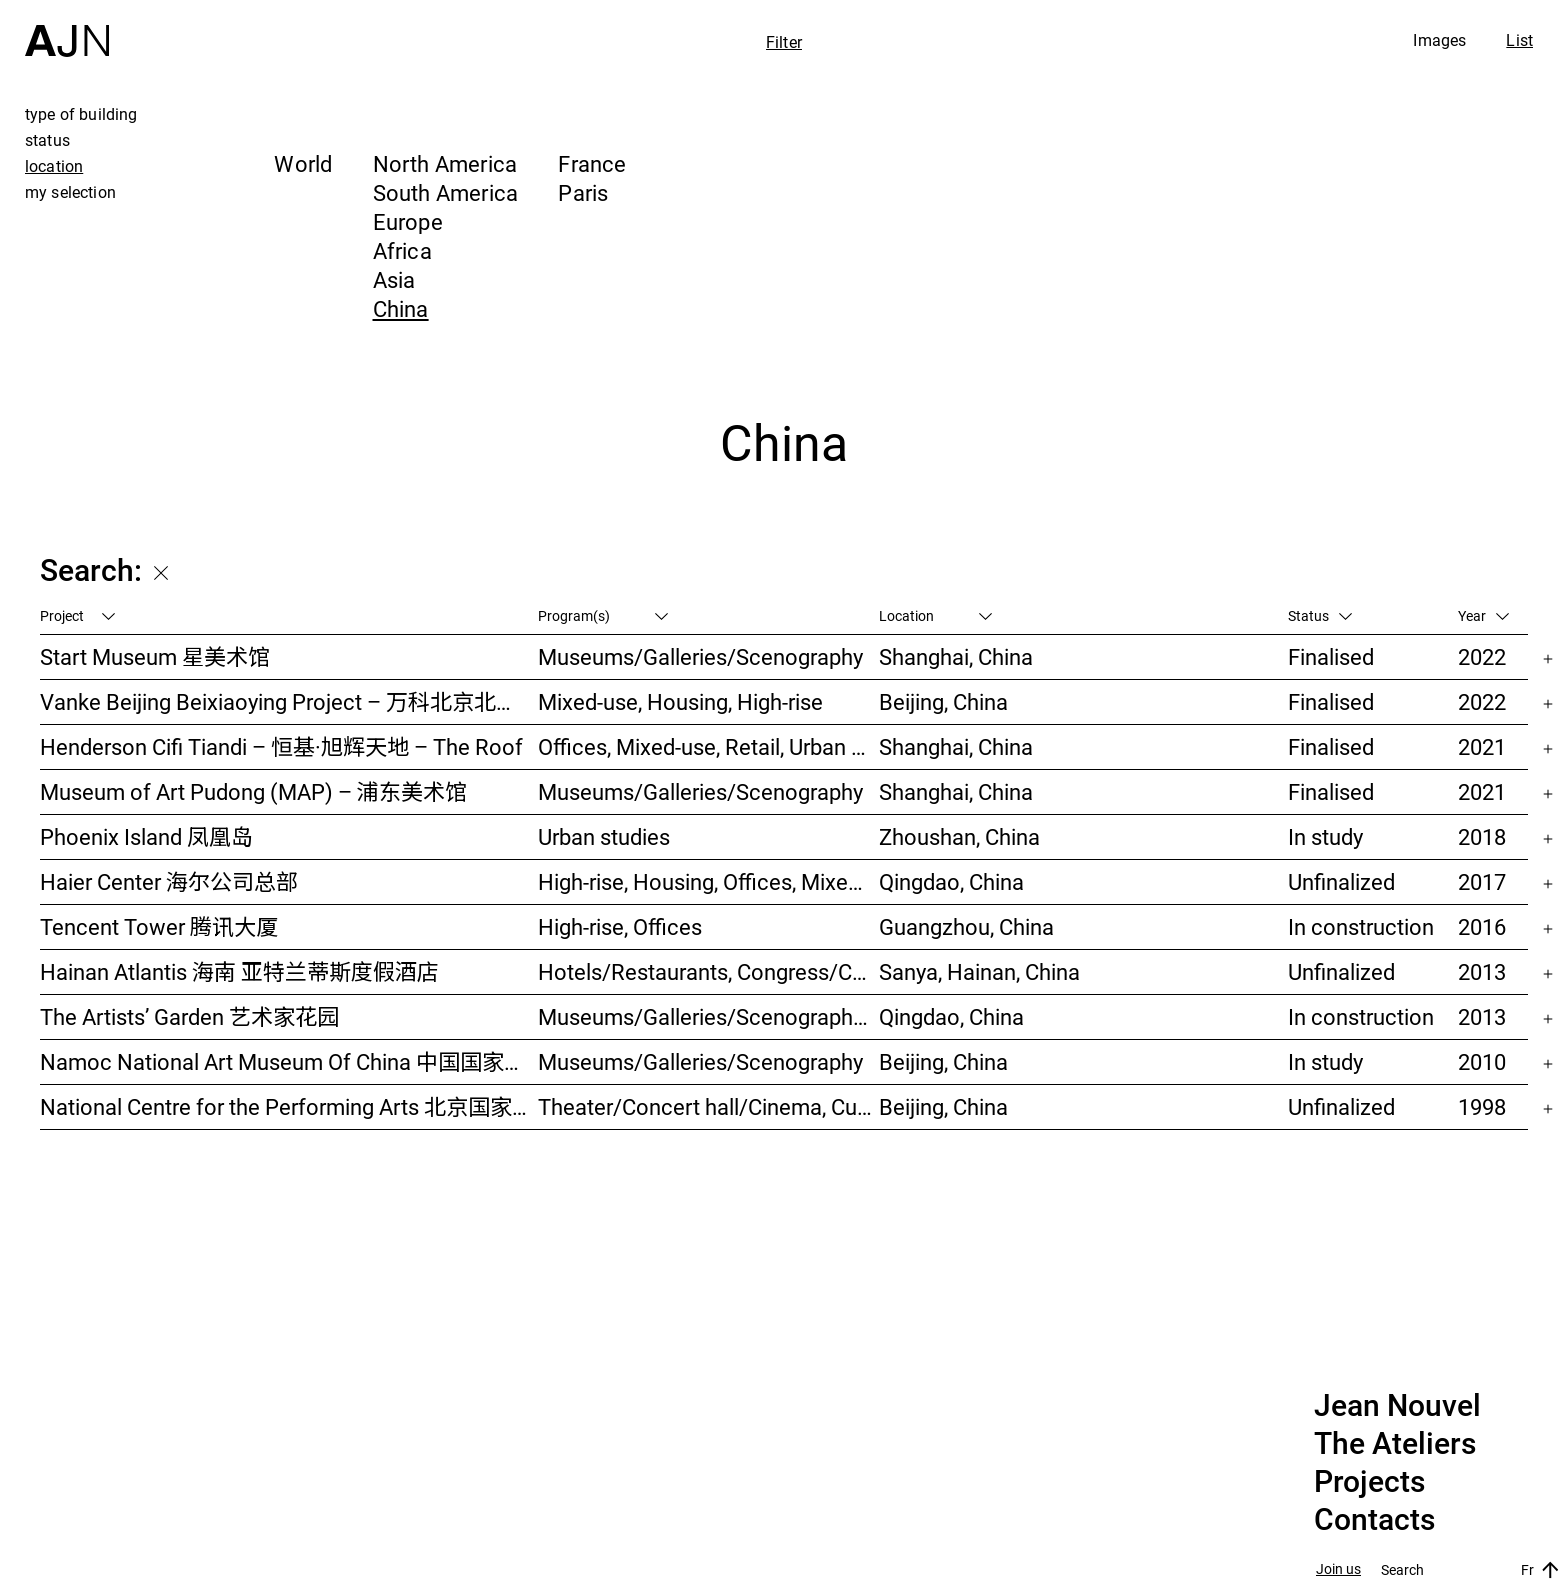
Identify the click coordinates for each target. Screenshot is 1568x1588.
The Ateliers (1395, 1444)
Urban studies (604, 836)
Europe (408, 221)
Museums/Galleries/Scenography (700, 656)
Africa (402, 250)
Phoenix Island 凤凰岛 (146, 836)
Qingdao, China (951, 881)
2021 (1482, 746)
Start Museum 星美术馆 (155, 656)
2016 (1482, 926)
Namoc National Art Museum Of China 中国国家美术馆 (289, 1061)
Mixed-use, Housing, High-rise (680, 701)
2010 (1482, 1061)
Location (935, 615)
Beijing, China (943, 701)
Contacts (1374, 1520)
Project (77, 615)
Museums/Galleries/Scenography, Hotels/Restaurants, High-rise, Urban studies (708, 1016)
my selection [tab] (70, 192)
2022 (1482, 656)
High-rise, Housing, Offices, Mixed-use (708, 881)
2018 (1482, 836)
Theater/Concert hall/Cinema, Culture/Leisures (708, 1106)
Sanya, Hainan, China (979, 971)
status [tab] (47, 140)
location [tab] (54, 166)
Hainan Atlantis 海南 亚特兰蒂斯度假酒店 (239, 971)
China (401, 308)
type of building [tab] (81, 114)
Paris (583, 192)
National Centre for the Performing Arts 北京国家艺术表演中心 (289, 1106)
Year (1483, 615)
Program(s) (603, 615)
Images (1439, 40)
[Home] (67, 28)
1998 (1482, 1106)
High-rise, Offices (620, 926)
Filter (784, 42)
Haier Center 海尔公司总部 (169, 881)
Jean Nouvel (1397, 1406)
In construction (1361, 926)
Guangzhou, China (966, 926)
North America (445, 163)
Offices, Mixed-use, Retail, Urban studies (708, 746)
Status (1320, 615)
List (1519, 40)
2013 (1482, 971)
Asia (394, 279)
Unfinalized (1341, 881)
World (303, 163)
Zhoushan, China (959, 836)
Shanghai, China (956, 656)
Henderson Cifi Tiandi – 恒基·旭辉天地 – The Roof (281, 746)
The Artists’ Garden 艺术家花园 (189, 1016)
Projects (1369, 1482)
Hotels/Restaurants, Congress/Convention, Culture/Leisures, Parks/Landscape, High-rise (708, 971)
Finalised (1331, 656)
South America (446, 192)
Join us (1338, 1569)
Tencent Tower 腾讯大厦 (159, 926)
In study (1325, 836)
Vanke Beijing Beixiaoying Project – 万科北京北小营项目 (289, 701)
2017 (1482, 881)
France (592, 163)
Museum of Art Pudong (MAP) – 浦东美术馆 (253, 791)
